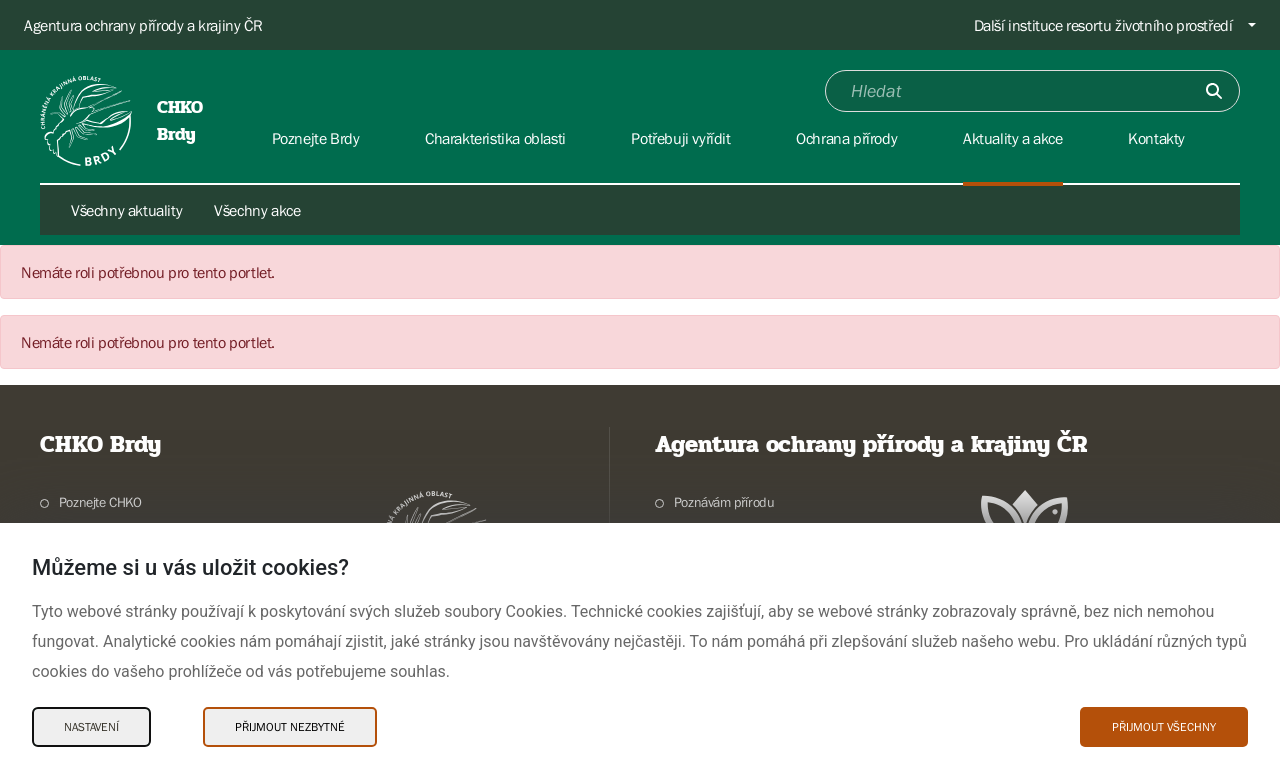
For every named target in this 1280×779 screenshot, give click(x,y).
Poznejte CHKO (100, 502)
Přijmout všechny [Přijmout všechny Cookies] (1164, 727)
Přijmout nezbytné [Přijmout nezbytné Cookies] (290, 727)
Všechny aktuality (126, 210)
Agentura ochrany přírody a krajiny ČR (143, 25)
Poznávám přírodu (724, 502)
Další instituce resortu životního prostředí (1103, 25)
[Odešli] (1214, 91)
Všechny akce (257, 210)
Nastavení (91, 727)
